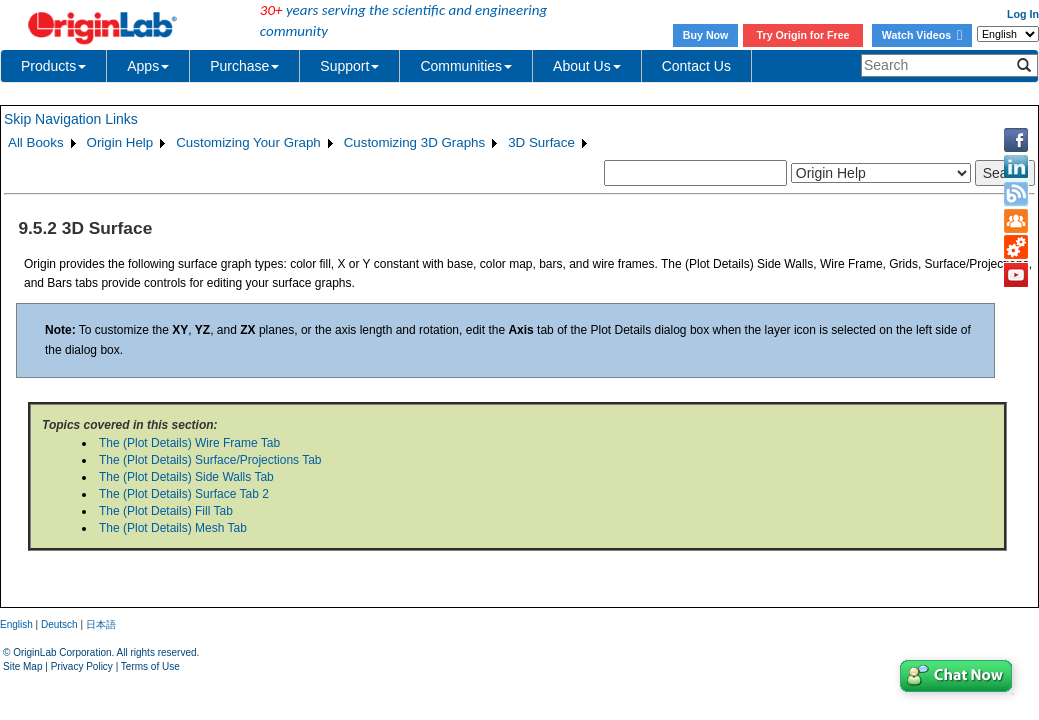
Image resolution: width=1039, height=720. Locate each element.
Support (349, 66)
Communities (466, 66)
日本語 (101, 624)
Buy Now (706, 35)
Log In (1023, 14)
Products (53, 66)
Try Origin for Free (803, 35)
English (16, 624)
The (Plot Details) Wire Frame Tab (189, 443)
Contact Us (696, 66)
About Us (587, 66)
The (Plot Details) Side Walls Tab (186, 477)
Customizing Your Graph (248, 142)
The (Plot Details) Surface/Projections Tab (210, 460)
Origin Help (120, 142)
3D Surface (541, 142)
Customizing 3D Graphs (414, 142)
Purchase (244, 66)
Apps (148, 66)
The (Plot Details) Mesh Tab (173, 528)
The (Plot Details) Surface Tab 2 (184, 494)
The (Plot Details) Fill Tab (166, 511)
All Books (36, 142)
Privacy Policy (82, 666)
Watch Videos (922, 35)
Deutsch (59, 624)
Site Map (22, 666)
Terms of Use (150, 666)
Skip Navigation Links (71, 119)
